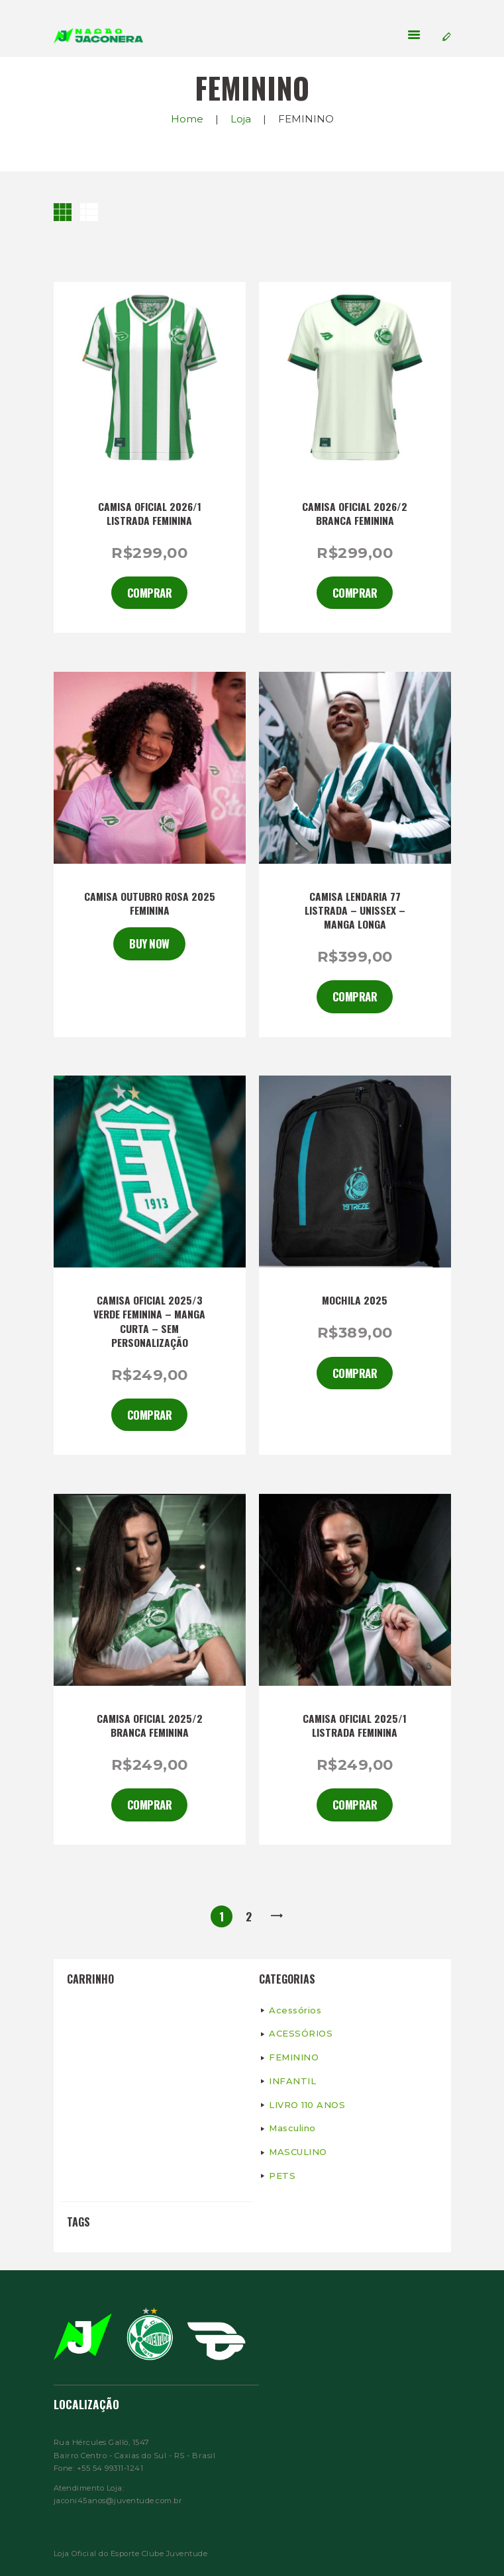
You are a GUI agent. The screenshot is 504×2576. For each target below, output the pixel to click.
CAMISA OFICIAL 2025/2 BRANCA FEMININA (150, 1725)
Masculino (292, 2128)
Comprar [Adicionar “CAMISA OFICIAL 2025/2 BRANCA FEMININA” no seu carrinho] (149, 1804)
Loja (240, 119)
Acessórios (295, 2010)
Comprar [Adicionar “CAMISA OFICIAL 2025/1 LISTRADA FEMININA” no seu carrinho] (355, 1804)
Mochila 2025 (354, 1300)
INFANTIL (292, 2081)
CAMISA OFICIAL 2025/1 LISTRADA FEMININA (355, 1725)
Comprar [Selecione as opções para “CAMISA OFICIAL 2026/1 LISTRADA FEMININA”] (149, 592)
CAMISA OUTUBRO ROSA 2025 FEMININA (149, 903)
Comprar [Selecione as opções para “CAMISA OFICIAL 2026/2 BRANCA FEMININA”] (355, 592)
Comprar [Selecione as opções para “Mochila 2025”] (355, 1373)
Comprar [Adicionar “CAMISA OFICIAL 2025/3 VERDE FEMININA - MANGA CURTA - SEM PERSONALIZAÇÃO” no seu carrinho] (149, 1414)
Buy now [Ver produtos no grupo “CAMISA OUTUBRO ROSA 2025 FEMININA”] (149, 943)
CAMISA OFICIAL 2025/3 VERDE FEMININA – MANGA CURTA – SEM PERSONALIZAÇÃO (149, 1321)
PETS (282, 2175)
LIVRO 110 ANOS (307, 2104)
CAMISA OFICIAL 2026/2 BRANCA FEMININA (354, 514)
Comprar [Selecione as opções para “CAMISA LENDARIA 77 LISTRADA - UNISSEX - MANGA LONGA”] (355, 996)
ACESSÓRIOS (300, 2033)
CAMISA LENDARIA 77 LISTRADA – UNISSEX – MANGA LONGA (355, 910)
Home (187, 119)
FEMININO (294, 2057)
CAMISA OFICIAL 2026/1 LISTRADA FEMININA (149, 514)
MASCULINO (298, 2151)
